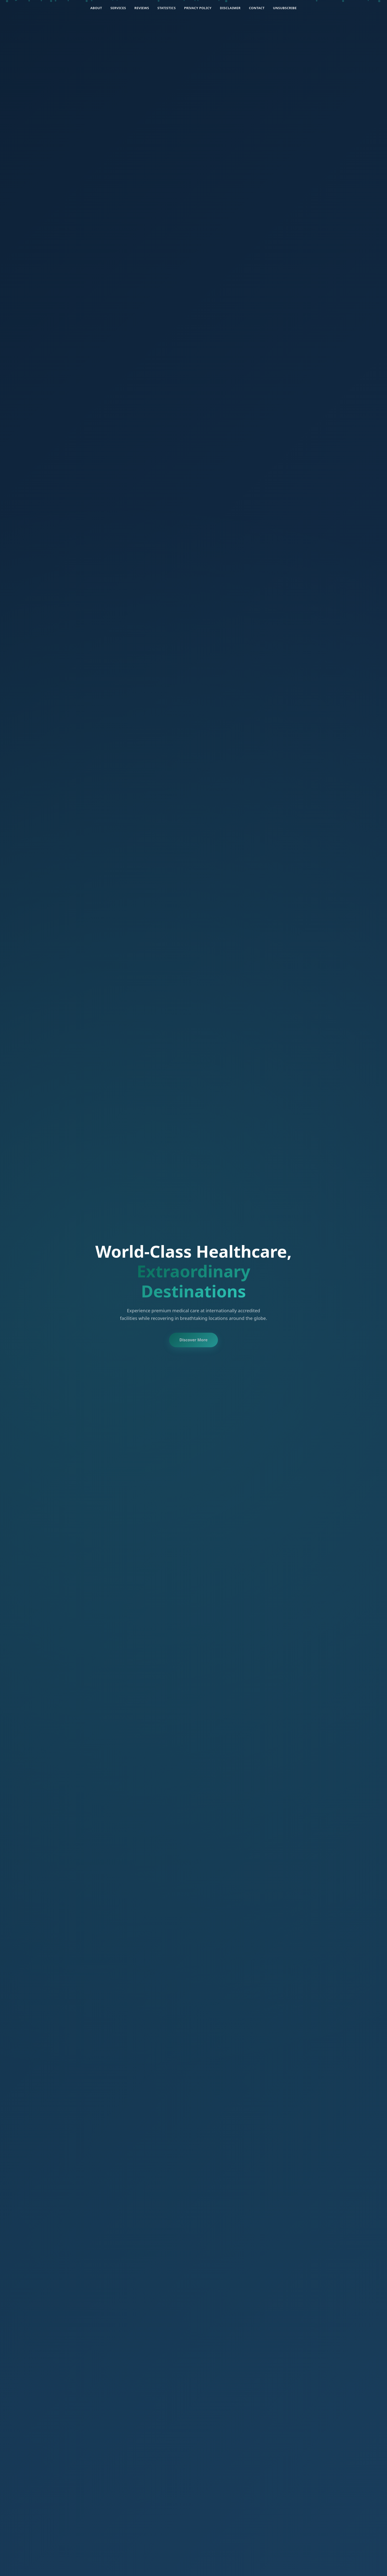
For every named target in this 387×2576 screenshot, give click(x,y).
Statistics (166, 8)
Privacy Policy (198, 8)
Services (118, 8)
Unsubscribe (285, 8)
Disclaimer (230, 8)
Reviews (141, 8)
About (96, 8)
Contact (257, 8)
